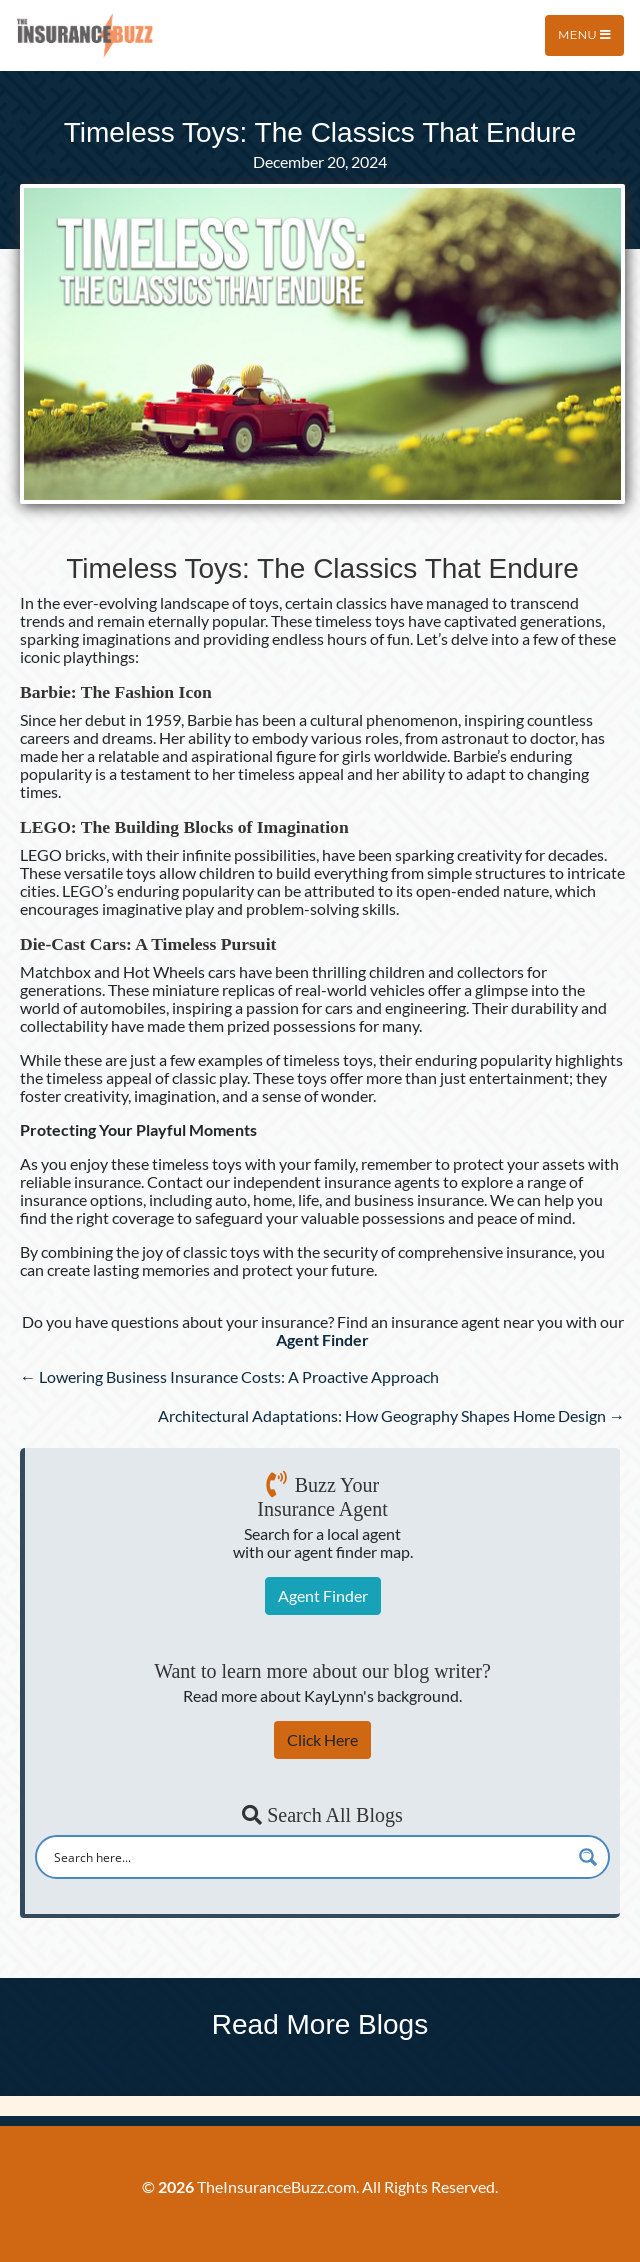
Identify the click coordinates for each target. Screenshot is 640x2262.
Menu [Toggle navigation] (584, 34)
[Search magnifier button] (588, 1857)
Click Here (322, 1739)
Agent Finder (323, 1595)
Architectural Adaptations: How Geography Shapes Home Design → (391, 1415)
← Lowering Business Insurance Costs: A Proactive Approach (229, 1376)
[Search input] (309, 1857)
